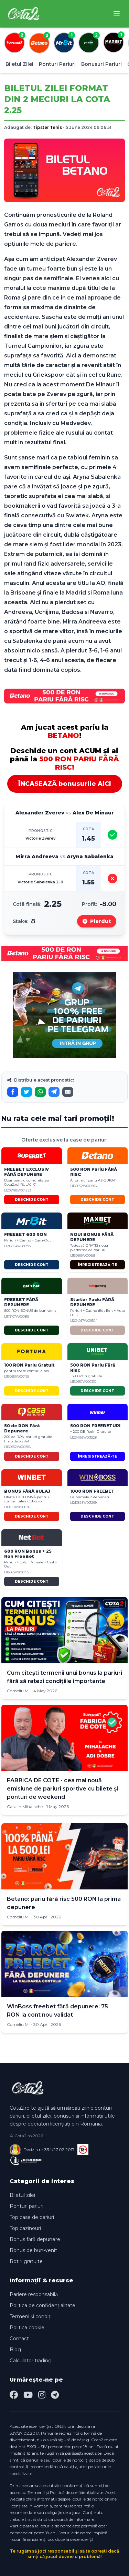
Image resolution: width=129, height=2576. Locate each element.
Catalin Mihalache (25, 1806)
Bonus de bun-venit (33, 2250)
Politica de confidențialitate (42, 2305)
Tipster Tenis (47, 127)
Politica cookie (27, 2327)
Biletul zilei (22, 2195)
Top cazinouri (25, 2228)
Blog (15, 2349)
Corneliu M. (18, 1690)
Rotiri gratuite (26, 2261)
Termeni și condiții (31, 2316)
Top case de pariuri (32, 2217)
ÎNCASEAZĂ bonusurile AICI (64, 784)
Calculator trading (31, 2360)
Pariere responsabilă (34, 2294)
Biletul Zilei (19, 64)
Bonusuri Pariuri (101, 64)
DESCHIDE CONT (32, 1199)
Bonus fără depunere (35, 2239)
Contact (19, 2338)
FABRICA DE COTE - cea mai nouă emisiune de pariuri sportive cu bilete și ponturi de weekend (62, 1788)
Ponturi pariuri (26, 2206)
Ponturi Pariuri (57, 64)
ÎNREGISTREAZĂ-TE (97, 1264)
